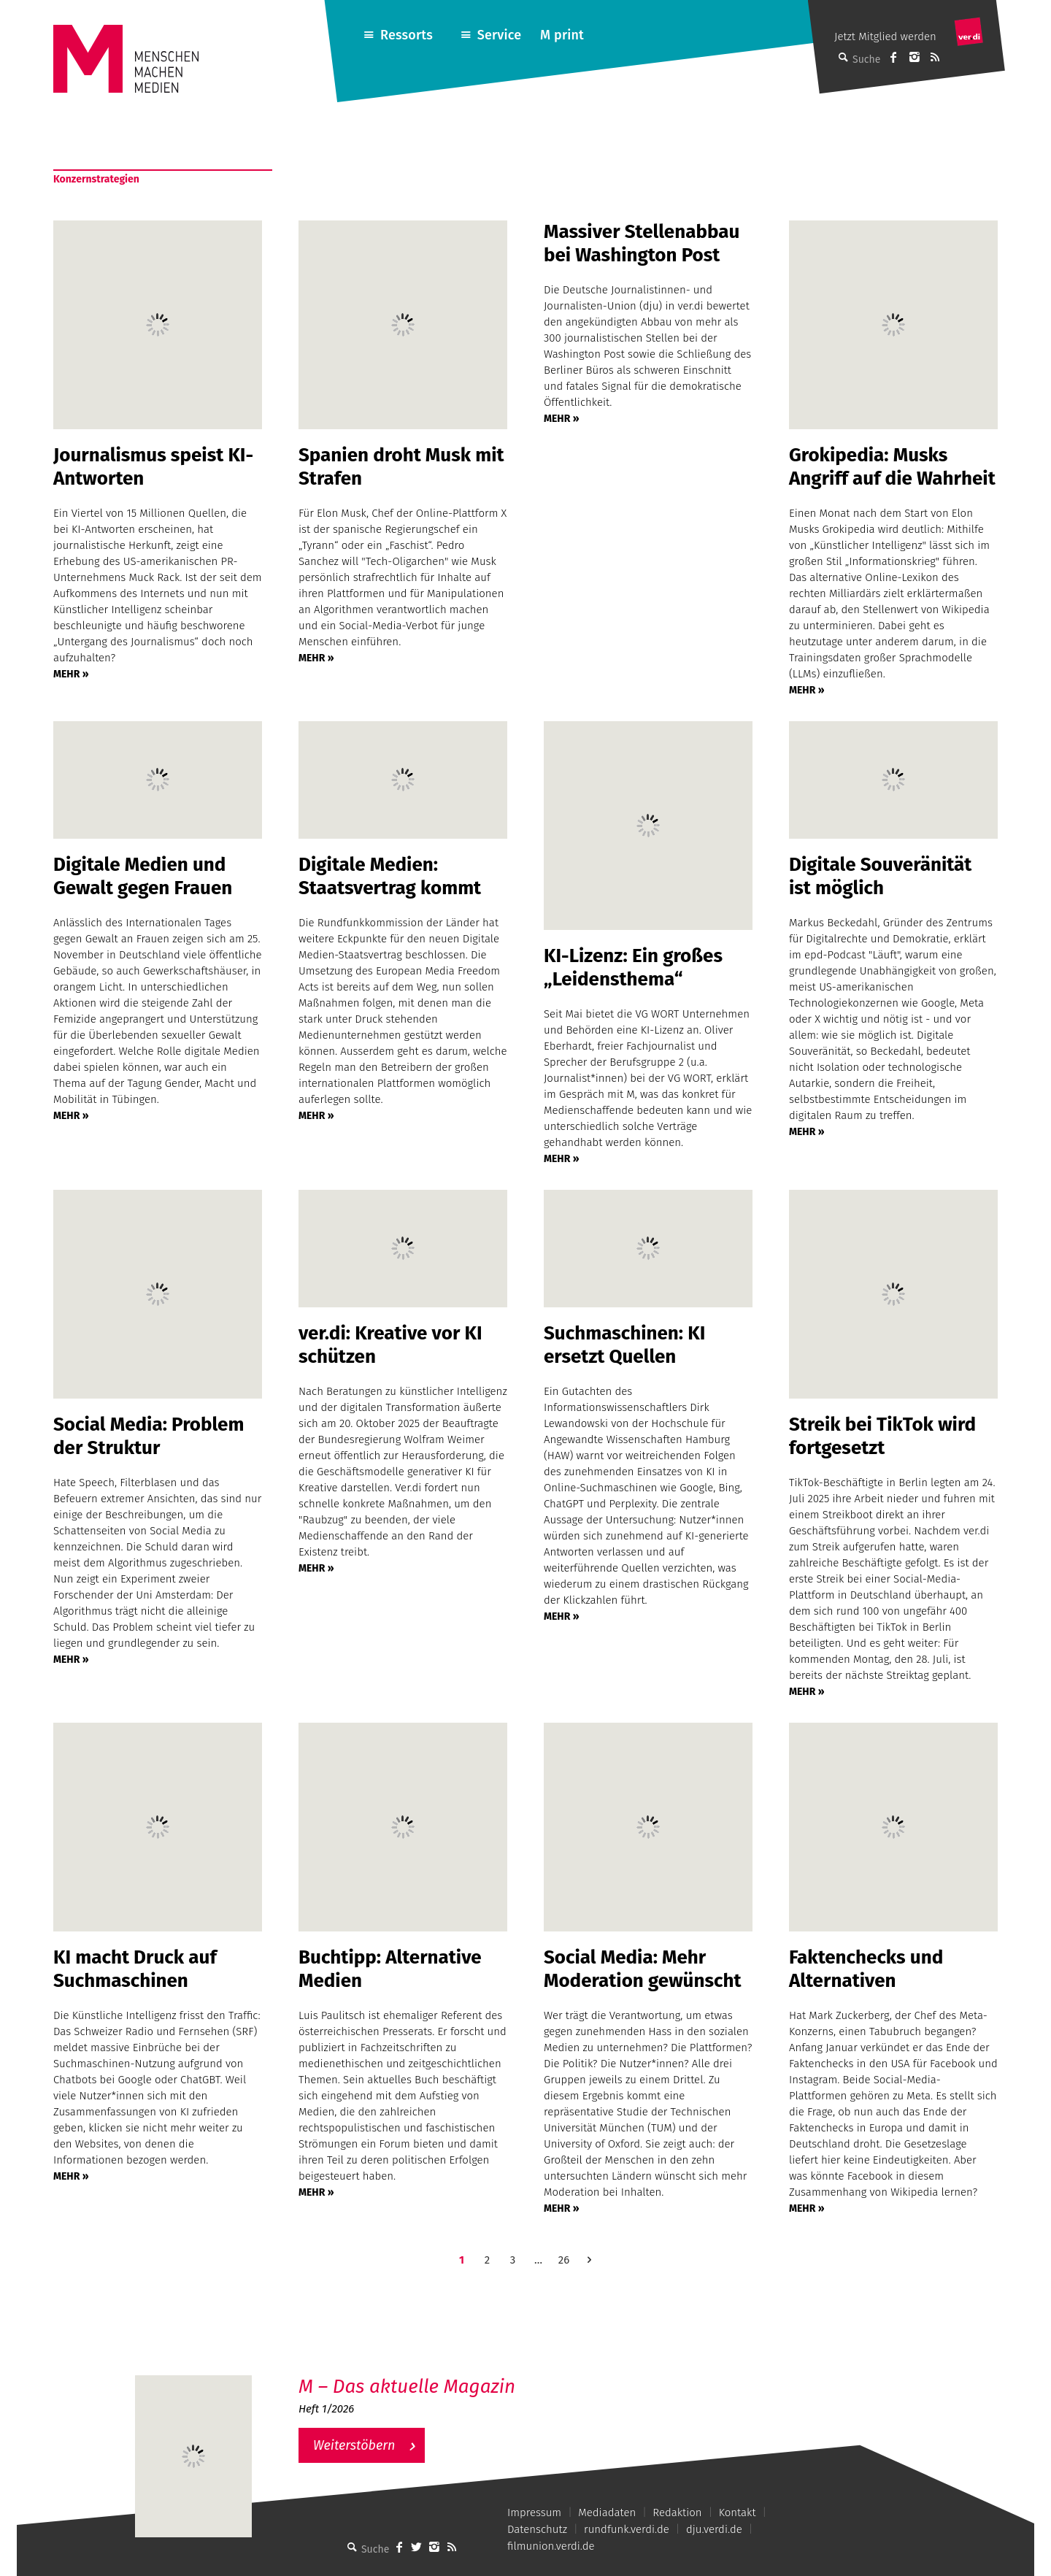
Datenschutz (537, 2529)
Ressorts (406, 35)
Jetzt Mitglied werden (885, 36)
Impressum (534, 2512)
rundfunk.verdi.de (626, 2529)
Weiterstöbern (354, 2445)
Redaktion (676, 2512)
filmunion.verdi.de (551, 2546)
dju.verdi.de (714, 2529)
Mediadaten (607, 2512)
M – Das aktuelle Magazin (407, 2386)
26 (563, 2260)
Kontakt (737, 2512)
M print (562, 35)
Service (499, 35)
